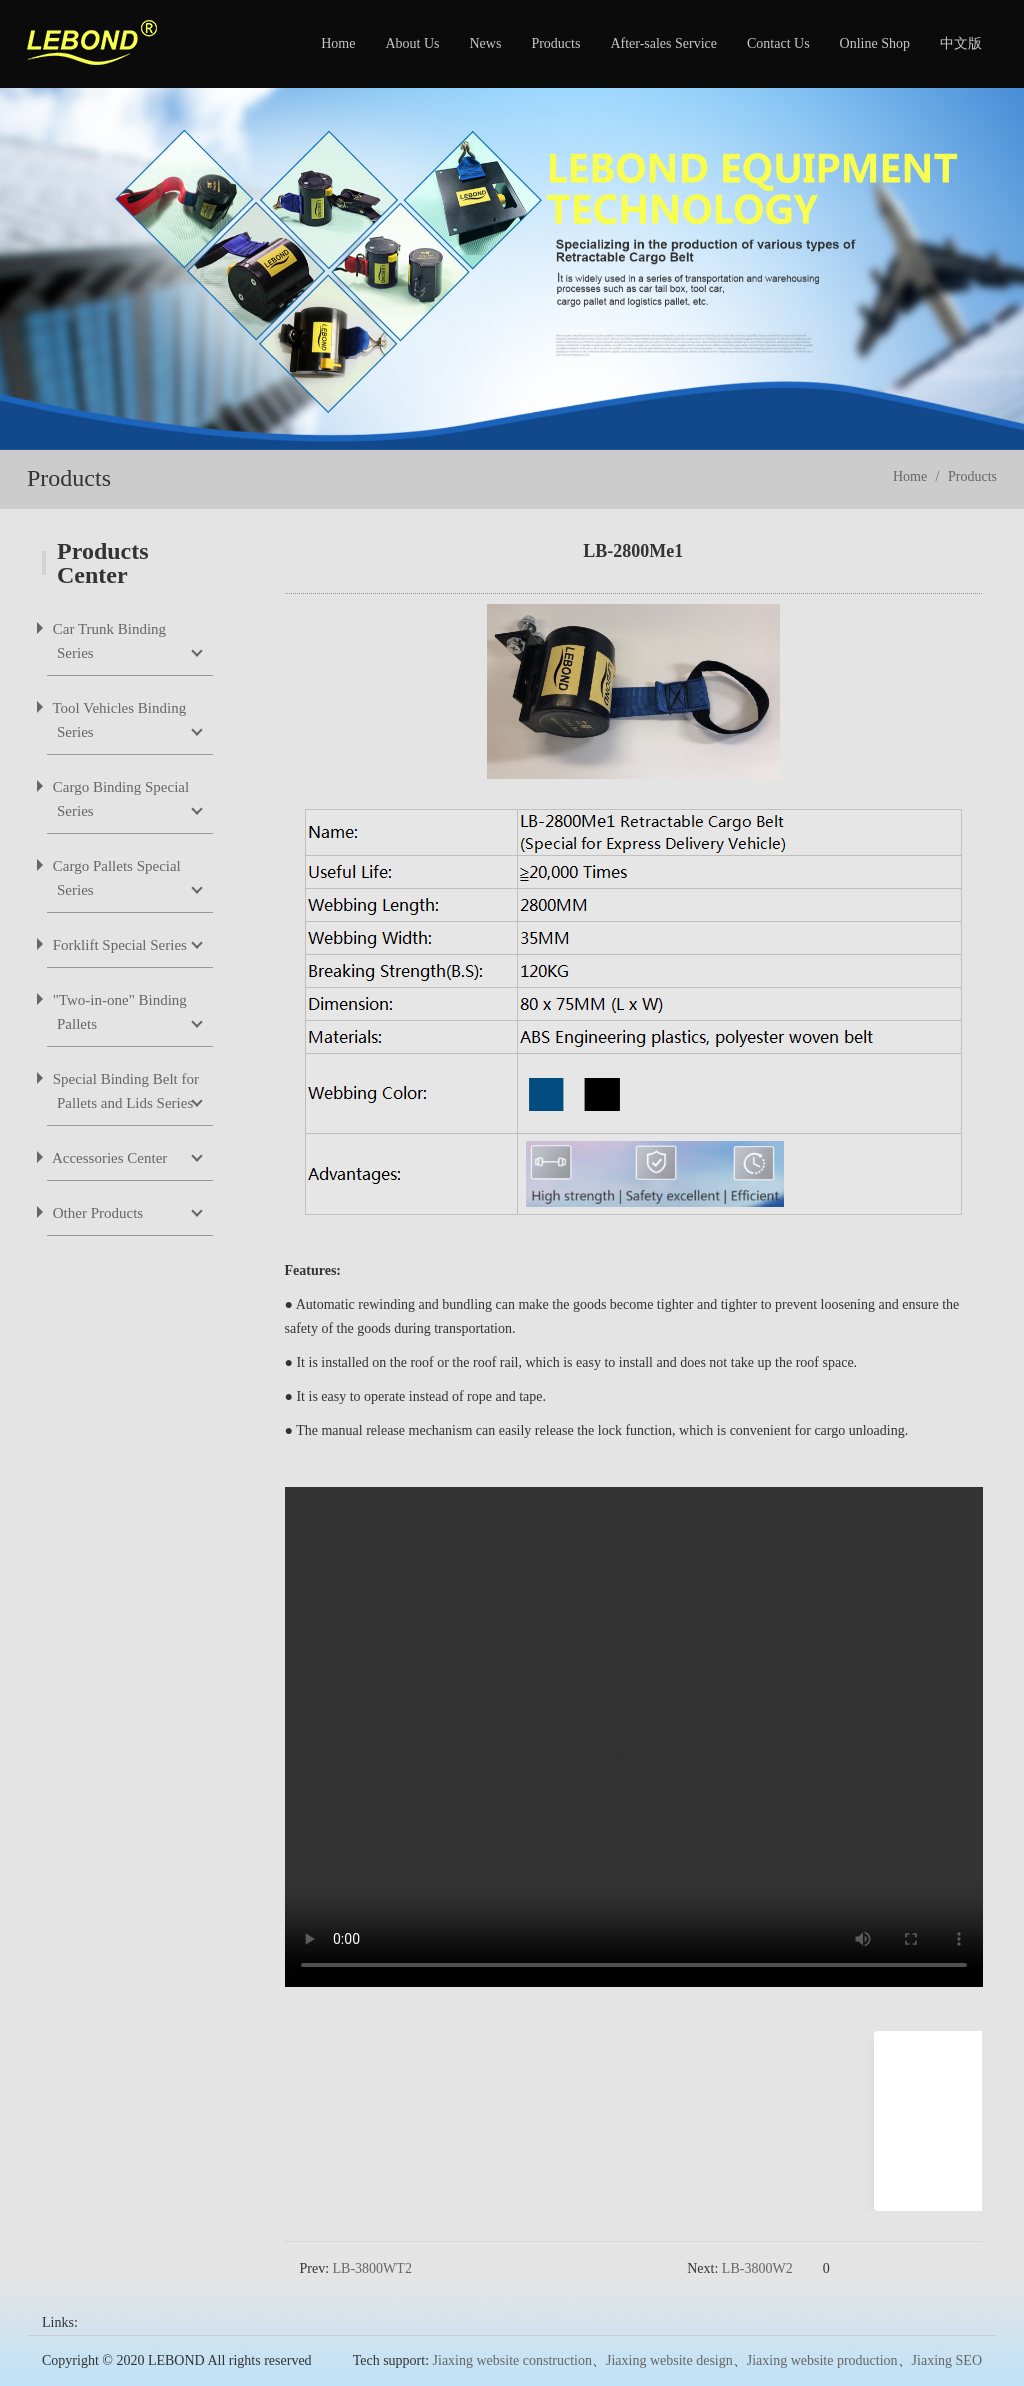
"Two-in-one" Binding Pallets (118, 1012)
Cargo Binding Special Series (119, 799)
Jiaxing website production (822, 2328)
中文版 (961, 43)
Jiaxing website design (669, 2328)
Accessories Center (108, 1158)
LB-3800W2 (757, 2236)
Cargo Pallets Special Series (115, 878)
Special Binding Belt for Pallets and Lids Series (124, 1091)
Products (555, 43)
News (485, 43)
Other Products (96, 1213)
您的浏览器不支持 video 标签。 (634, 1737)
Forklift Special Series (118, 945)
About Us (412, 43)
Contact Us (778, 43)
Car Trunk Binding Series (107, 641)
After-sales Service (663, 43)
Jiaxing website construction (512, 2328)
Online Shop (875, 43)
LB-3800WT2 (372, 2236)
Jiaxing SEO (947, 2328)
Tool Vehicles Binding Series (117, 720)
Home (338, 43)
